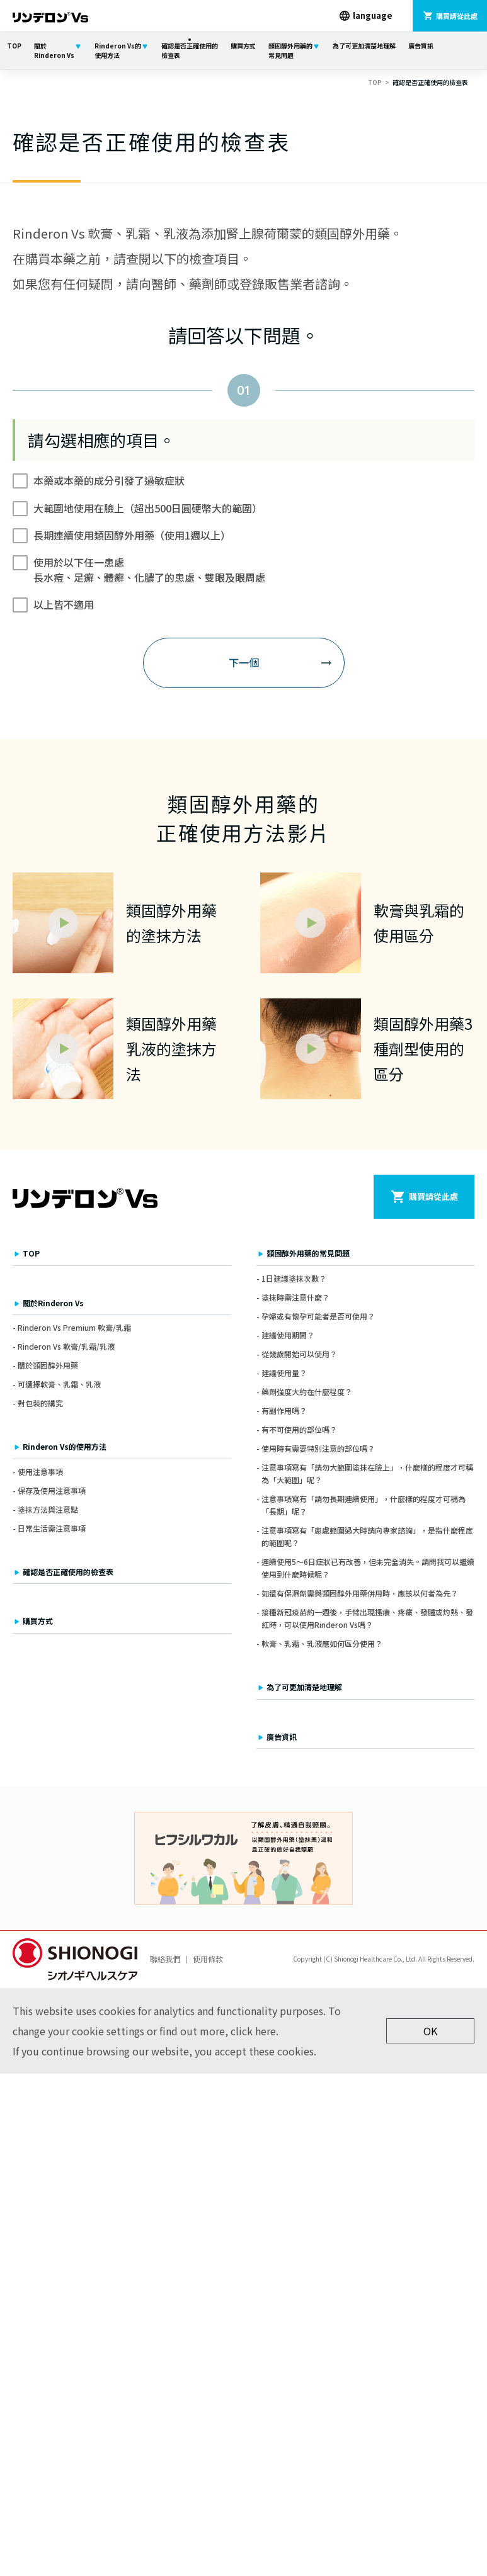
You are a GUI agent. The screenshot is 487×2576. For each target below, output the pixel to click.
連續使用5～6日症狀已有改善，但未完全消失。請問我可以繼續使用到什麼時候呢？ (367, 1567)
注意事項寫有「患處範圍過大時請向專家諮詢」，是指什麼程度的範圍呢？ (367, 1536)
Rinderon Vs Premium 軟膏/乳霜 (74, 1327)
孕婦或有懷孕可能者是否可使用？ (318, 1316)
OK (430, 2030)
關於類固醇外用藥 (48, 1365)
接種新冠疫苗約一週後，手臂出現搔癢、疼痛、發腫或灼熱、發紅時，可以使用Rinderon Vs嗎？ (367, 1618)
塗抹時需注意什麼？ (295, 1297)
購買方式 (243, 45)
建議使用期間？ (287, 1335)
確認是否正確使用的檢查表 (189, 50)
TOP (14, 45)
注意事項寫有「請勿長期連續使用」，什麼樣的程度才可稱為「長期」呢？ (363, 1505)
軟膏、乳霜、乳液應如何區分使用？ (321, 1644)
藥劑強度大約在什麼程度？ (306, 1391)
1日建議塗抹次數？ (293, 1278)
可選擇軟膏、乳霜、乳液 (59, 1384)
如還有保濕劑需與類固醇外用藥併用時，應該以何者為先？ (359, 1593)
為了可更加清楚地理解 (364, 45)
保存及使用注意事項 (52, 1490)
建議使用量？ (284, 1372)
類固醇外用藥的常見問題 (290, 50)
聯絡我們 (165, 1959)
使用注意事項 (40, 1471)
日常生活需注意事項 (52, 1528)
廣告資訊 (420, 45)
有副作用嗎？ (284, 1410)
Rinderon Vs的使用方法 (118, 50)
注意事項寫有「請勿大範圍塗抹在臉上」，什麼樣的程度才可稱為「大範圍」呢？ (367, 1473)
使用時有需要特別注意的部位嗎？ (318, 1448)
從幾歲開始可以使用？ (299, 1353)
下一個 (244, 662)
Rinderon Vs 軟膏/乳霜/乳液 (66, 1346)
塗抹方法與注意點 (48, 1509)
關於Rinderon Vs (54, 50)
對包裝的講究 (40, 1403)
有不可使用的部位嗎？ (299, 1429)
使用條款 (208, 1959)
